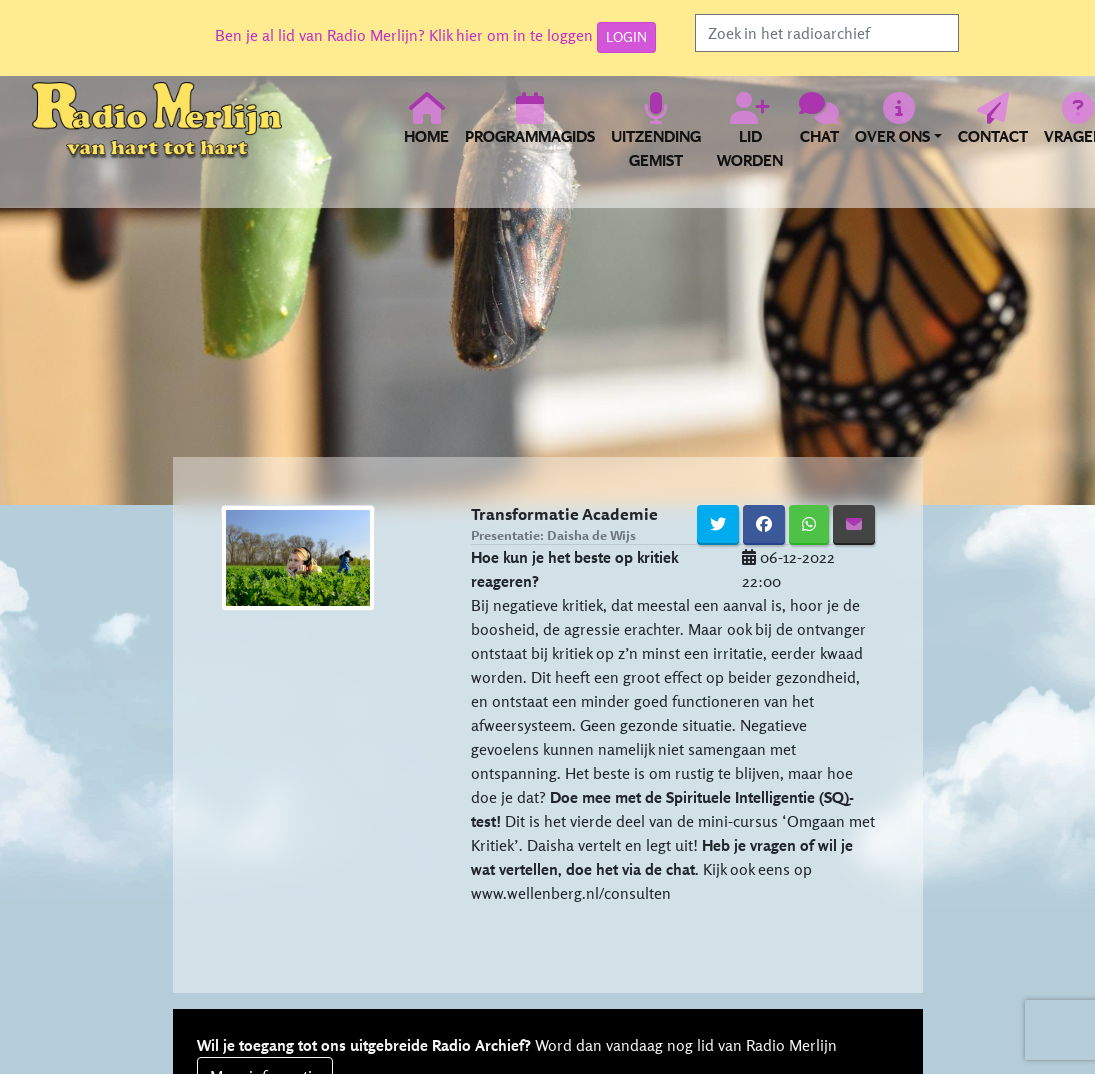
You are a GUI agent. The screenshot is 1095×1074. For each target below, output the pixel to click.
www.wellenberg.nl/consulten (571, 893)
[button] (898, 130)
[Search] (827, 33)
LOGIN (626, 37)
